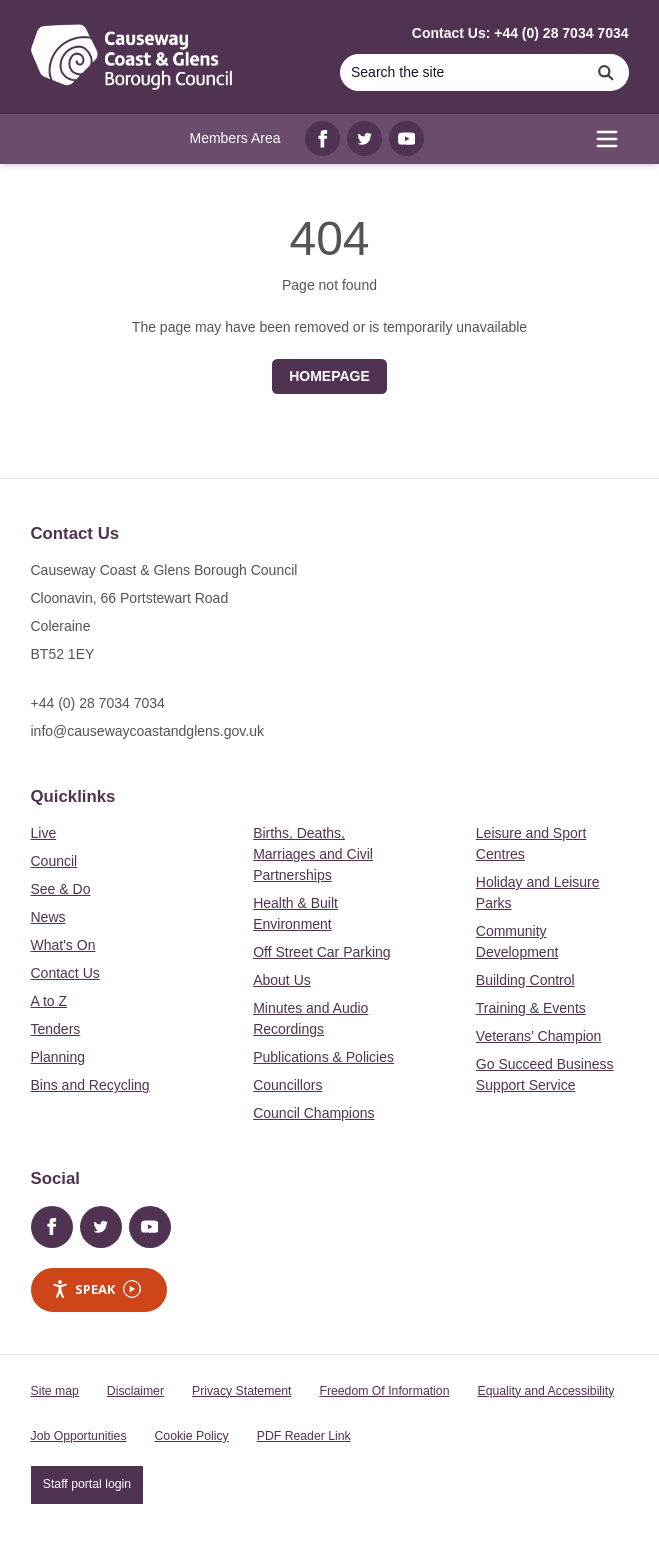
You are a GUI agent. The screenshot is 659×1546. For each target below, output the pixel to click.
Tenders (56, 1029)
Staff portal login (87, 1484)
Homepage (329, 376)
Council (54, 861)
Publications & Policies (323, 1057)
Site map (55, 1391)
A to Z (49, 1001)
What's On (63, 945)
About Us (282, 980)
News (48, 917)
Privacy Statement (241, 1391)
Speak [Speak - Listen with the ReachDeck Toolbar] (96, 1289)
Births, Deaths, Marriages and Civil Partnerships (313, 854)
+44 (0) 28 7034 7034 (98, 703)
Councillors (287, 1085)
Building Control (525, 980)
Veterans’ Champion (539, 1036)
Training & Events (531, 1008)
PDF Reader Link (304, 1436)
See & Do (61, 889)
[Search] (462, 72)
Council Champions (313, 1113)
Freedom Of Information (384, 1391)
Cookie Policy (192, 1436)
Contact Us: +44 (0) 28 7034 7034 (520, 33)
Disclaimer (135, 1391)
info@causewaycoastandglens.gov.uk (147, 731)
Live (44, 833)
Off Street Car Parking (321, 952)
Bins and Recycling (90, 1085)
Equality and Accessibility (545, 1391)
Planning (58, 1057)
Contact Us (65, 973)
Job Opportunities (79, 1436)
